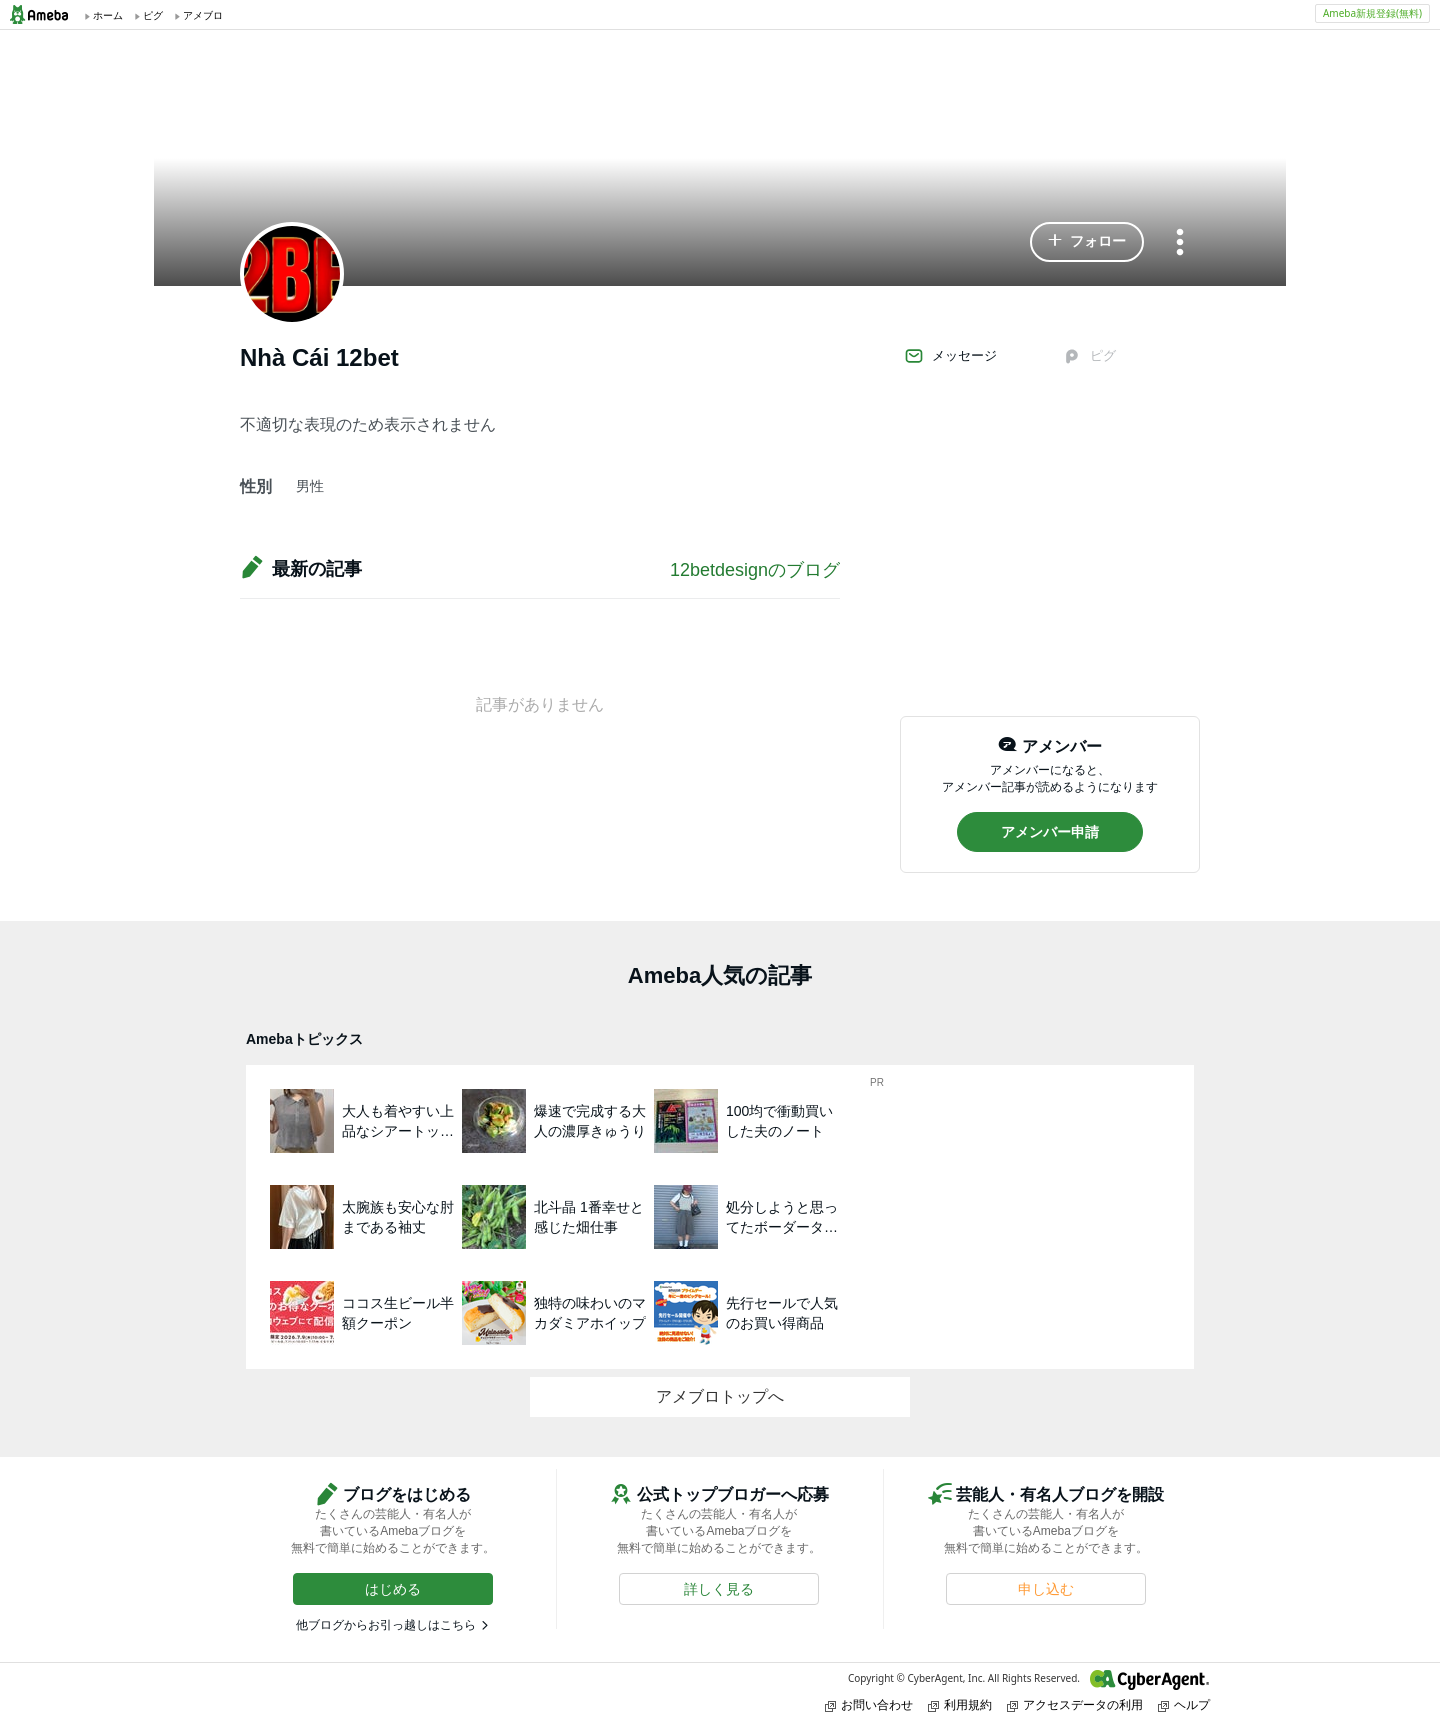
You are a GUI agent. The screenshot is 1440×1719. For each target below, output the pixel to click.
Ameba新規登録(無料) (1372, 13)
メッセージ (950, 356)
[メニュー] (1180, 243)
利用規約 (960, 1704)
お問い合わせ (869, 1704)
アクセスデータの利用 (1075, 1704)
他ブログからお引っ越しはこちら (386, 1625)
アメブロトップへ (720, 1396)
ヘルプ (1184, 1704)
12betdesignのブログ (755, 570)
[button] (1087, 242)
